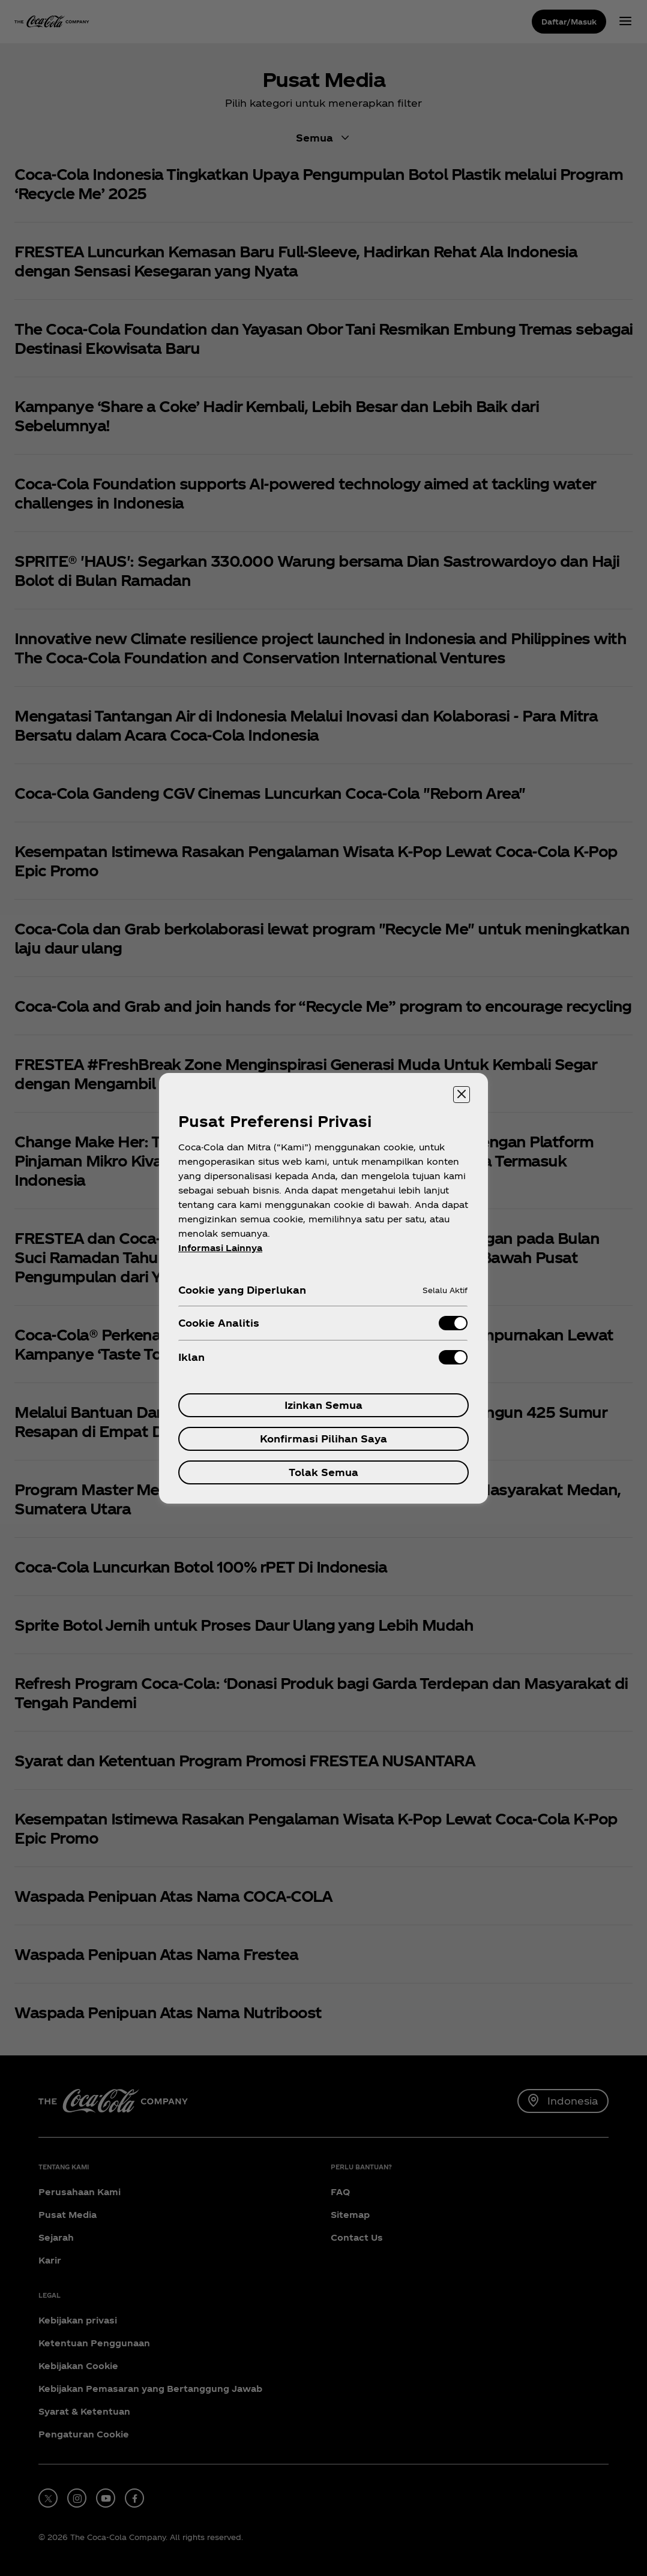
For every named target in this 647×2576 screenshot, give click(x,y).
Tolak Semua (323, 1472)
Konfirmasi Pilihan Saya (323, 1438)
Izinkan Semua (323, 1405)
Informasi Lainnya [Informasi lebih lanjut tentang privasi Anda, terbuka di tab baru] (220, 1248)
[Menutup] (461, 1094)
